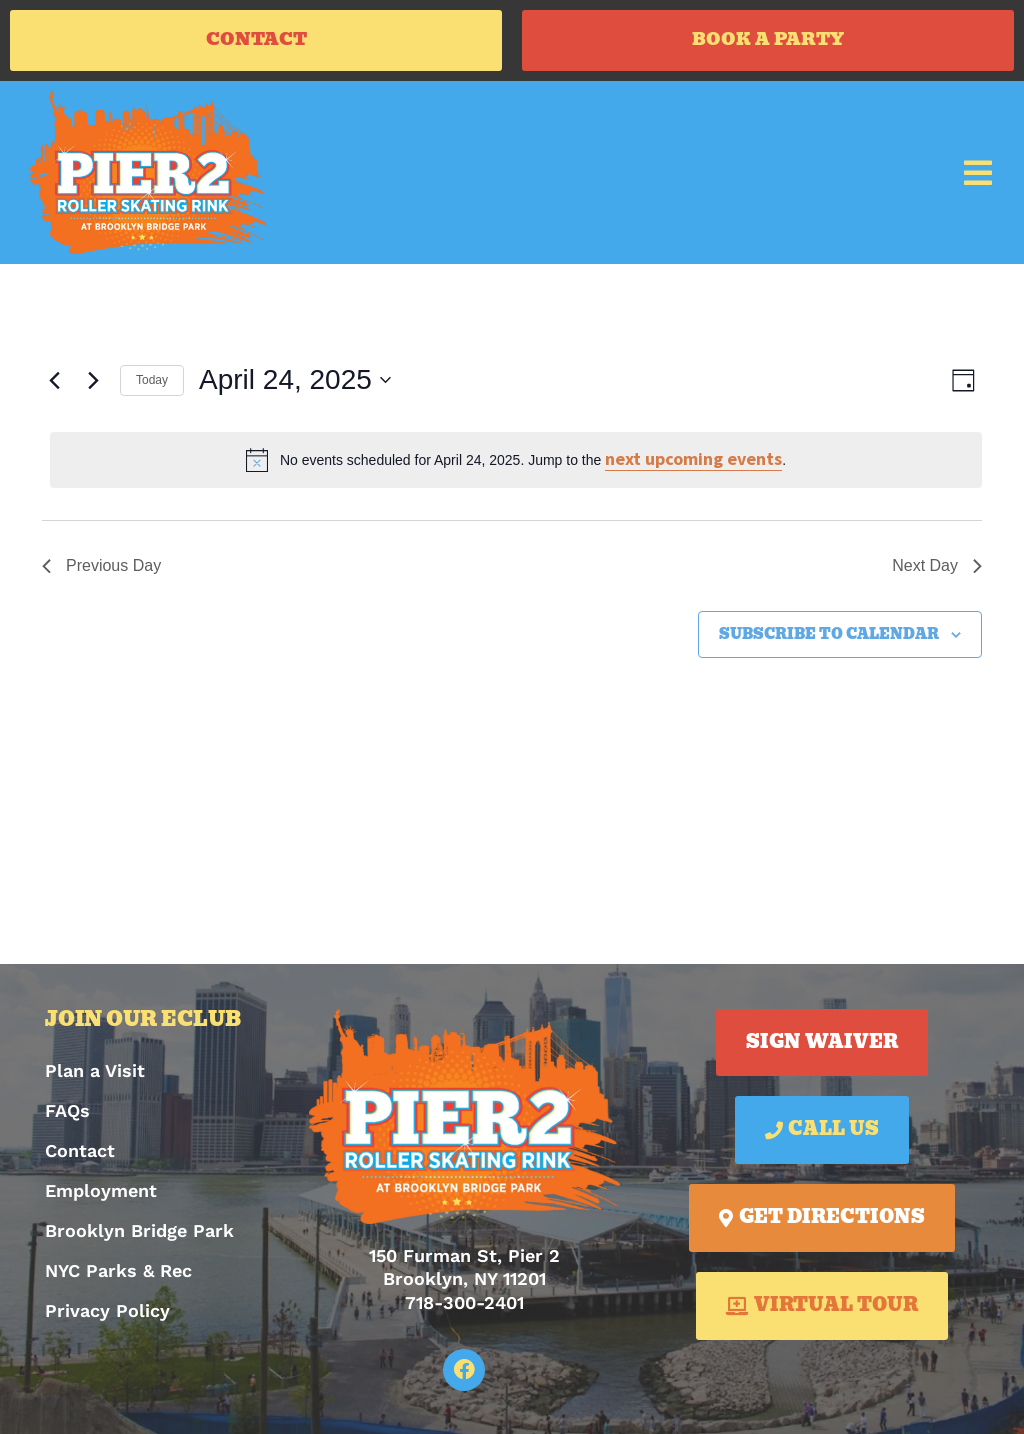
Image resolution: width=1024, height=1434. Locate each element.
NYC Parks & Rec (118, 1275)
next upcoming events (693, 463)
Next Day (937, 570)
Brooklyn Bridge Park (139, 1235)
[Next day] (93, 385)
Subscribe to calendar (829, 639)
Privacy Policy (107, 1315)
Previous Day (101, 570)
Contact (80, 1155)
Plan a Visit (95, 1075)
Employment (101, 1195)
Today (152, 385)
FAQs (67, 1115)
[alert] (516, 465)
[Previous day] (54, 385)
